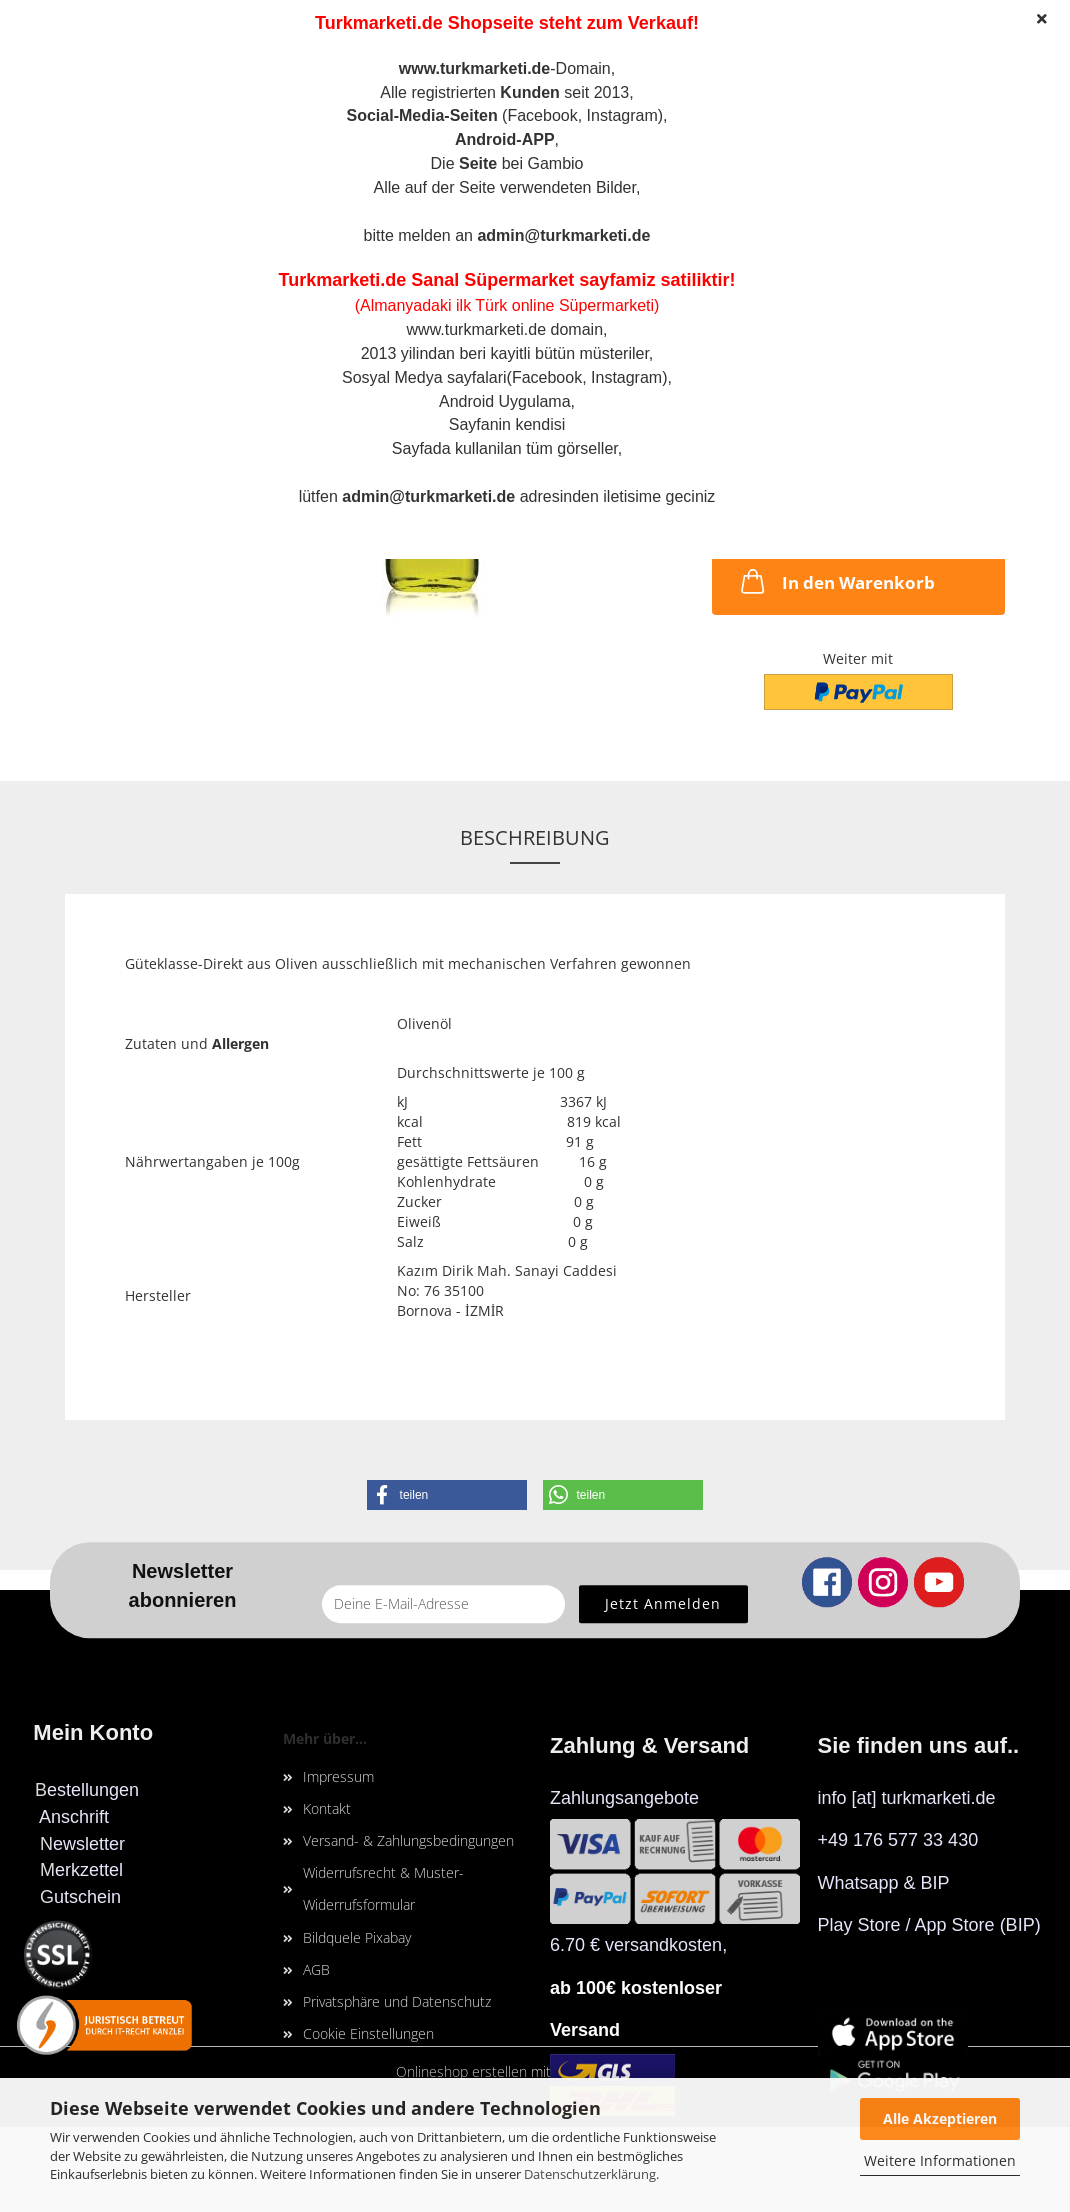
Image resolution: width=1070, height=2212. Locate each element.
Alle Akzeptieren (940, 2118)
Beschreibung (535, 837)
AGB (316, 1969)
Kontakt (327, 1808)
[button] (447, 1495)
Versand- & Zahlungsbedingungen (408, 1840)
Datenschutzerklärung (590, 2174)
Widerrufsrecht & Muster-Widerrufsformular (383, 1888)
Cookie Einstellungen (368, 2033)
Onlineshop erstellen (461, 2071)
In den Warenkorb (836, 581)
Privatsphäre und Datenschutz (397, 2001)
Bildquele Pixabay (357, 1937)
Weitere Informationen (940, 2160)
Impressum (338, 1776)
